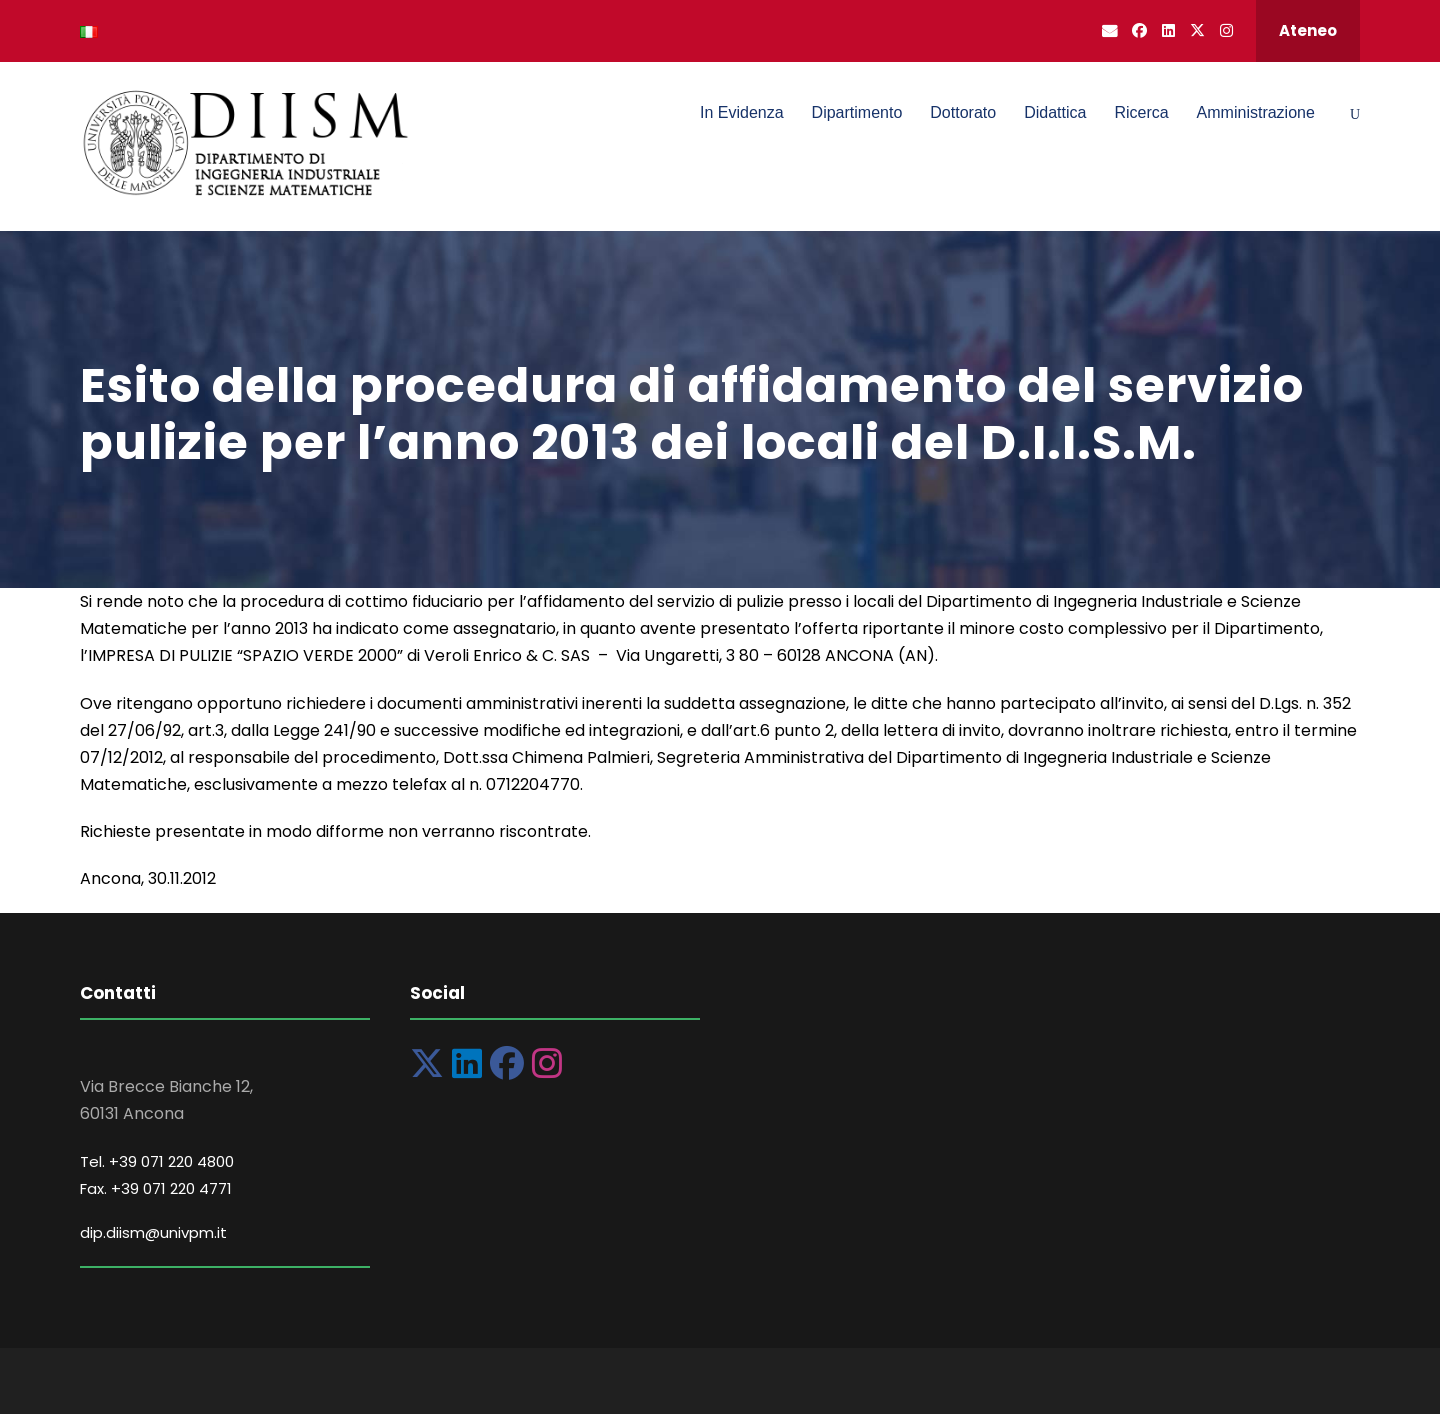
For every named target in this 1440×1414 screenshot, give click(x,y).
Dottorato (963, 112)
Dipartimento (857, 112)
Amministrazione (1256, 112)
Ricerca (1141, 112)
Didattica (1055, 112)
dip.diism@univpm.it (153, 1232)
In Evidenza (742, 112)
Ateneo (1308, 30)
